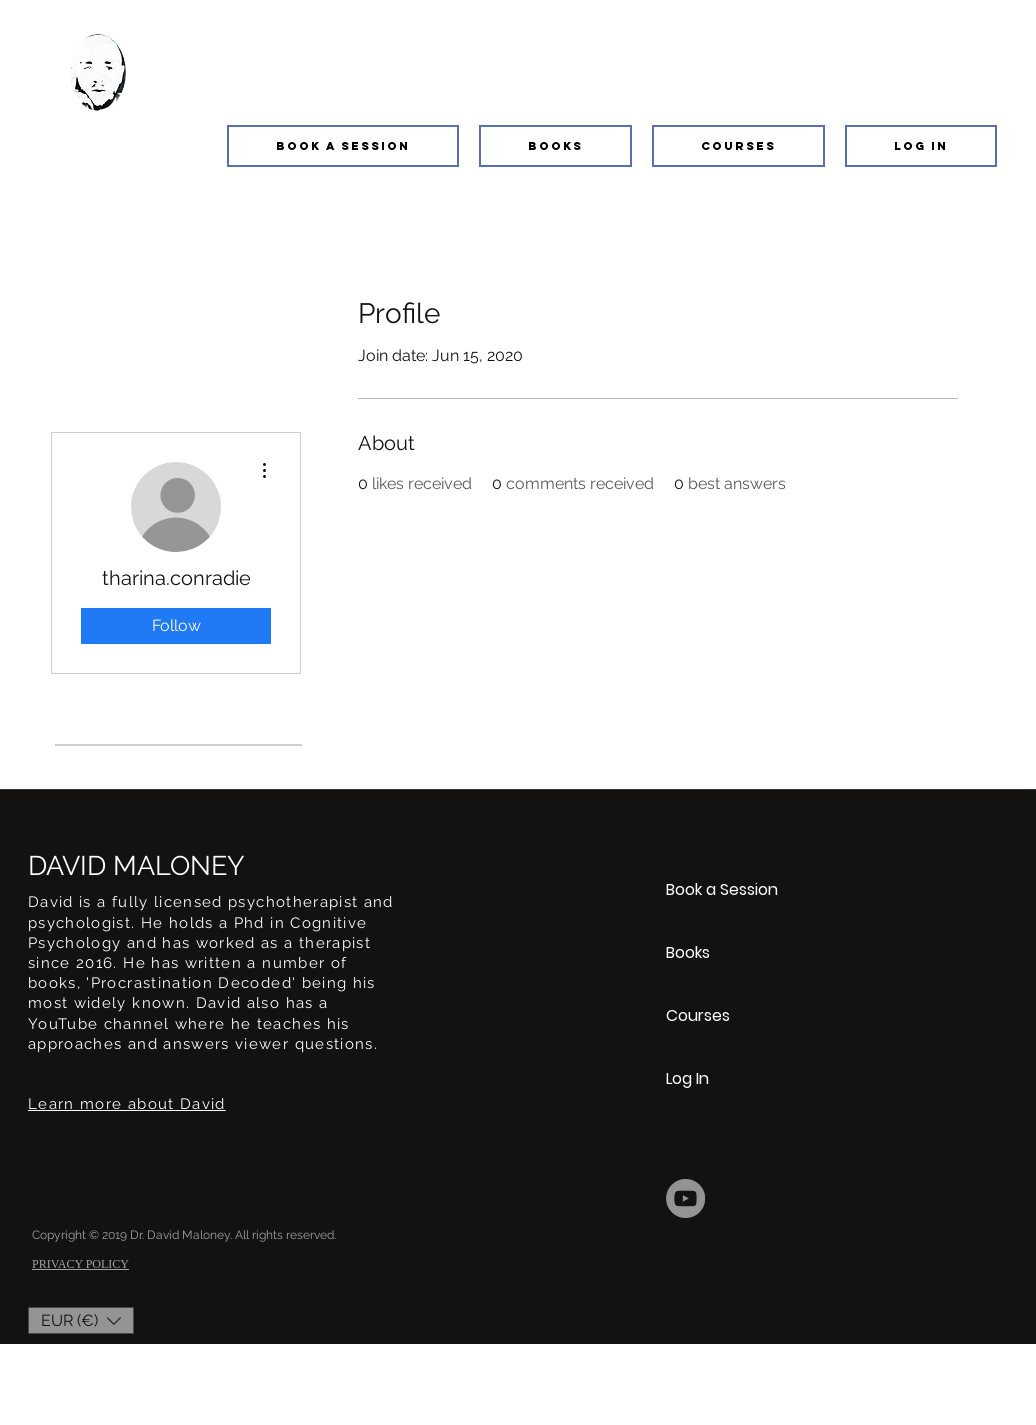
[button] (343, 146)
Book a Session (722, 889)
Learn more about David (127, 1104)
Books (688, 952)
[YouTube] (685, 1198)
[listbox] (81, 1320)
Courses (698, 1015)
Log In (687, 1078)
